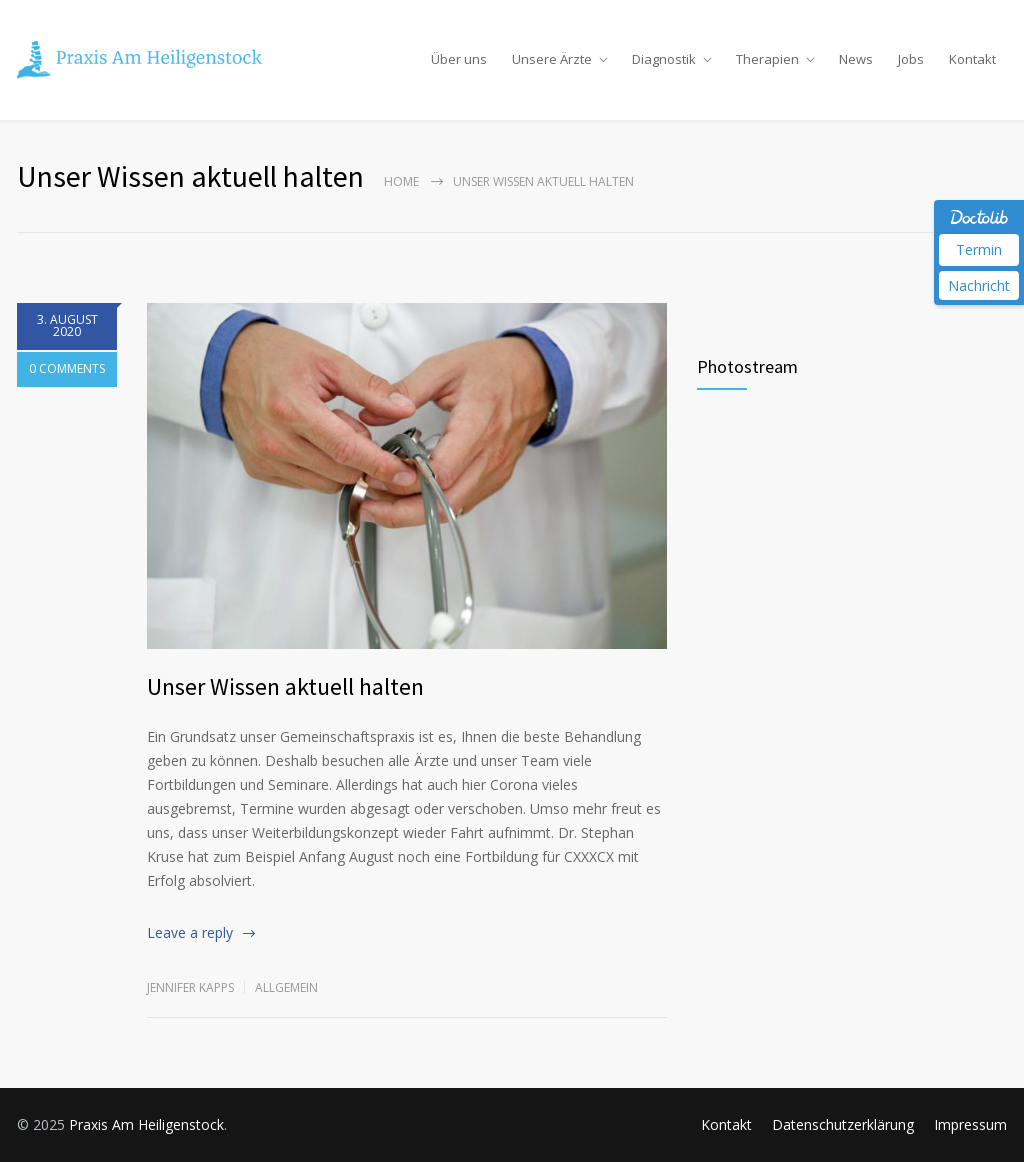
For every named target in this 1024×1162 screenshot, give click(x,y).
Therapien (767, 59)
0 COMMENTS (67, 372)
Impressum (970, 1124)
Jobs (911, 59)
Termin (979, 249)
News (856, 59)
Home (401, 181)
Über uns (459, 59)
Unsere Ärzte (552, 59)
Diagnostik (664, 59)
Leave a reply (190, 932)
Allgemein (286, 987)
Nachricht (979, 285)
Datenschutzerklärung (843, 1124)
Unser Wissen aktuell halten (285, 686)
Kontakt (972, 59)
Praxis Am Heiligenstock (146, 1124)
